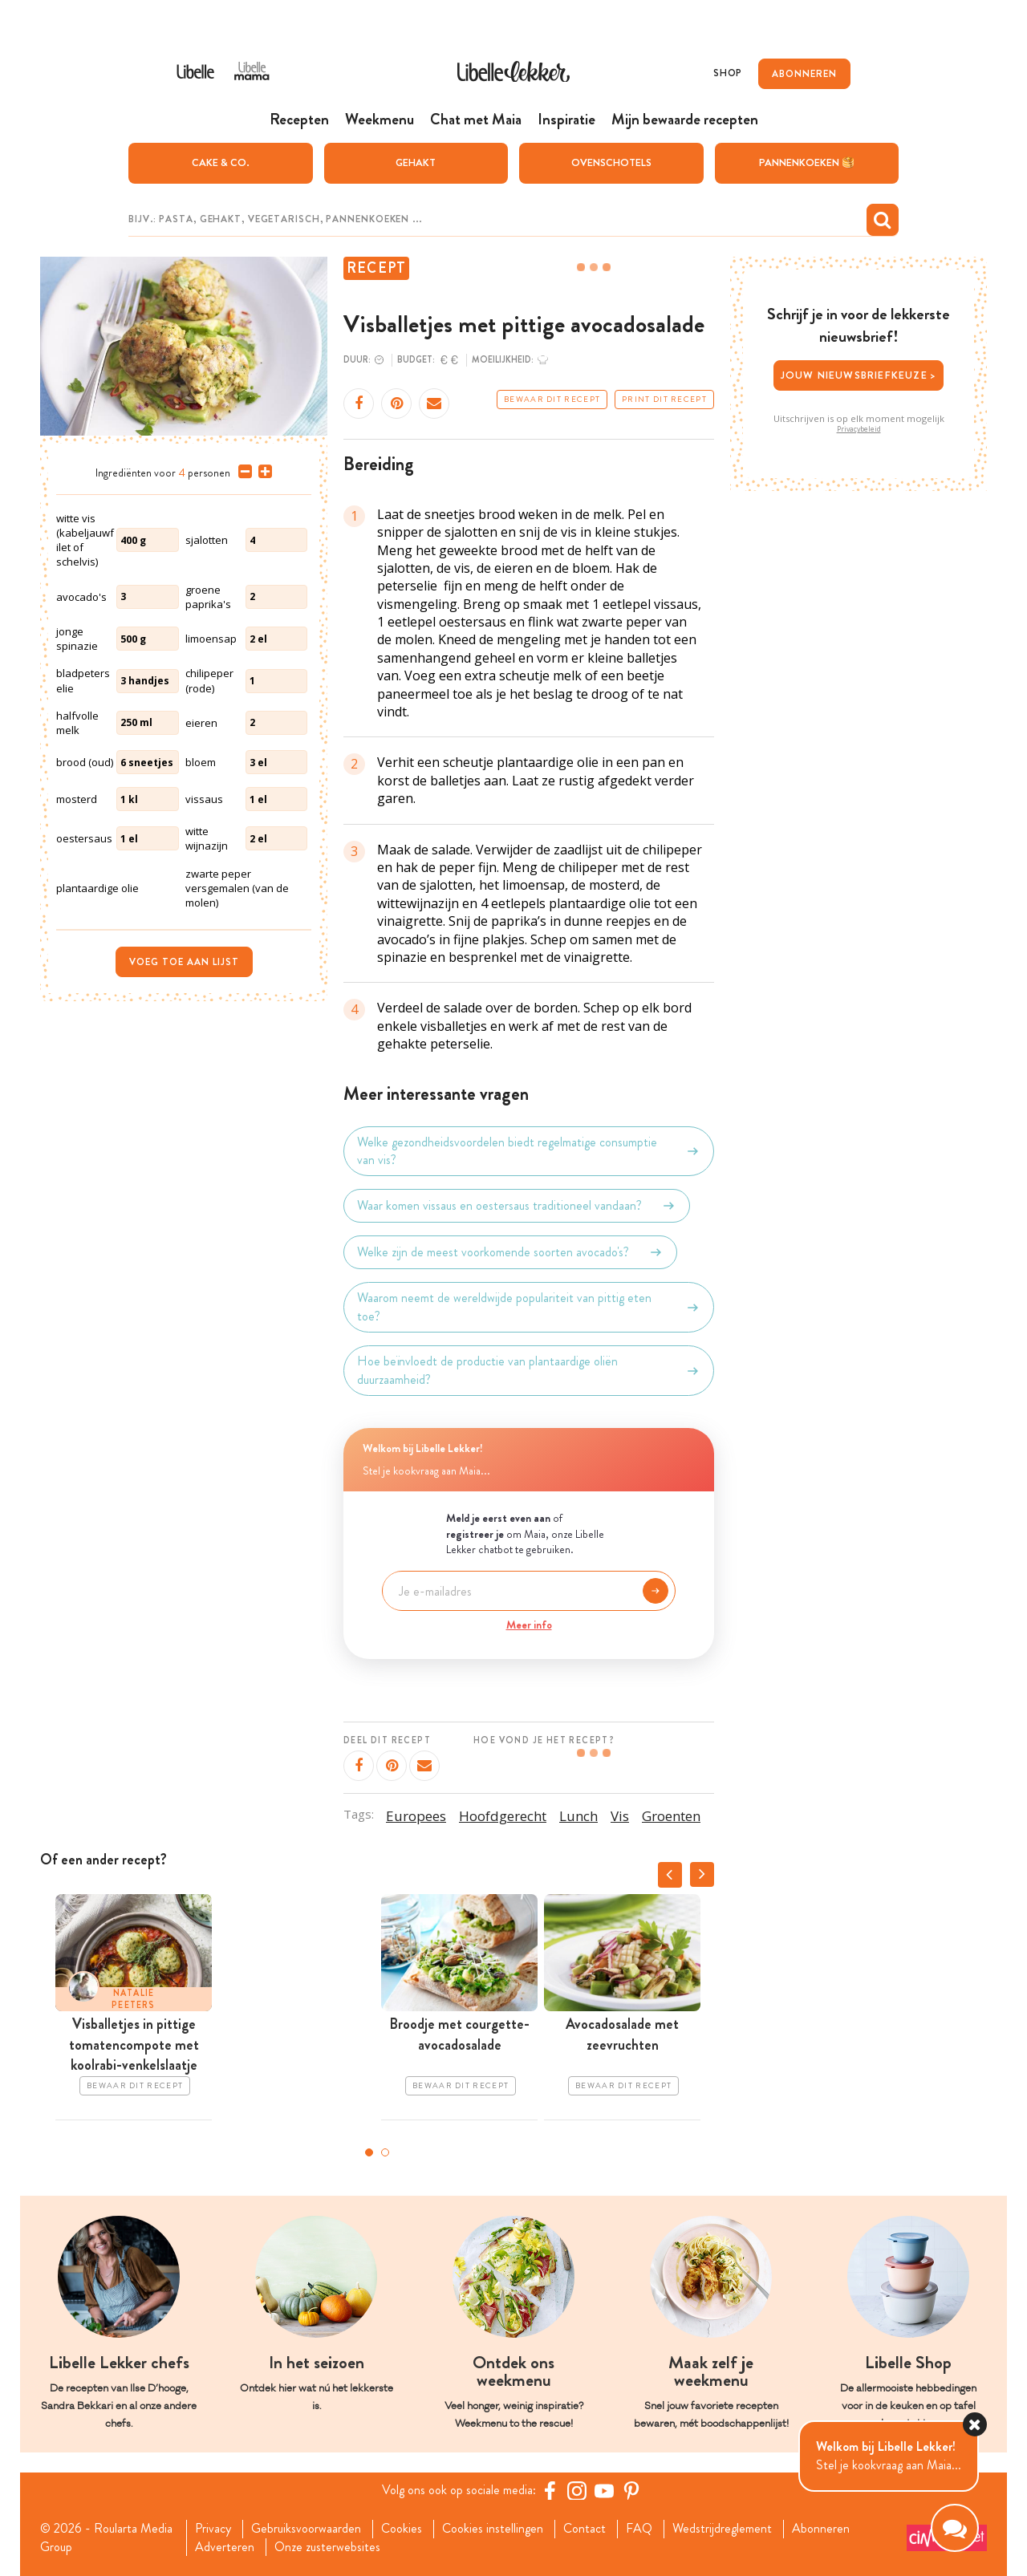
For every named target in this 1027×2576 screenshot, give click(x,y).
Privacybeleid (859, 429)
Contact (584, 2528)
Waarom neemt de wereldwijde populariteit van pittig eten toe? (528, 1307)
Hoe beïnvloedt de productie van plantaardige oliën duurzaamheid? (528, 1370)
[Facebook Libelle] (549, 2490)
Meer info (529, 1625)
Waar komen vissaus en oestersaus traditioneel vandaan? (516, 1205)
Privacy (213, 2528)
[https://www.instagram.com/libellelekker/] (577, 2490)
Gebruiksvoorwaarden (306, 2528)
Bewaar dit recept (552, 399)
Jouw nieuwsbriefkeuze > (859, 375)
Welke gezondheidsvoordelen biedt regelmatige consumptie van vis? (528, 1151)
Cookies (401, 2528)
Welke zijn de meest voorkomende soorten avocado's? (510, 1252)
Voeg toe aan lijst (184, 962)
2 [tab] (385, 2152)
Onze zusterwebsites (327, 2547)
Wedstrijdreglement (722, 2528)
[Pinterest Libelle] (631, 2490)
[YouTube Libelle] (604, 2490)
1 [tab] (369, 2152)
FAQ (639, 2528)
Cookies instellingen (492, 2528)
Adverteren (224, 2547)
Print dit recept (664, 399)
